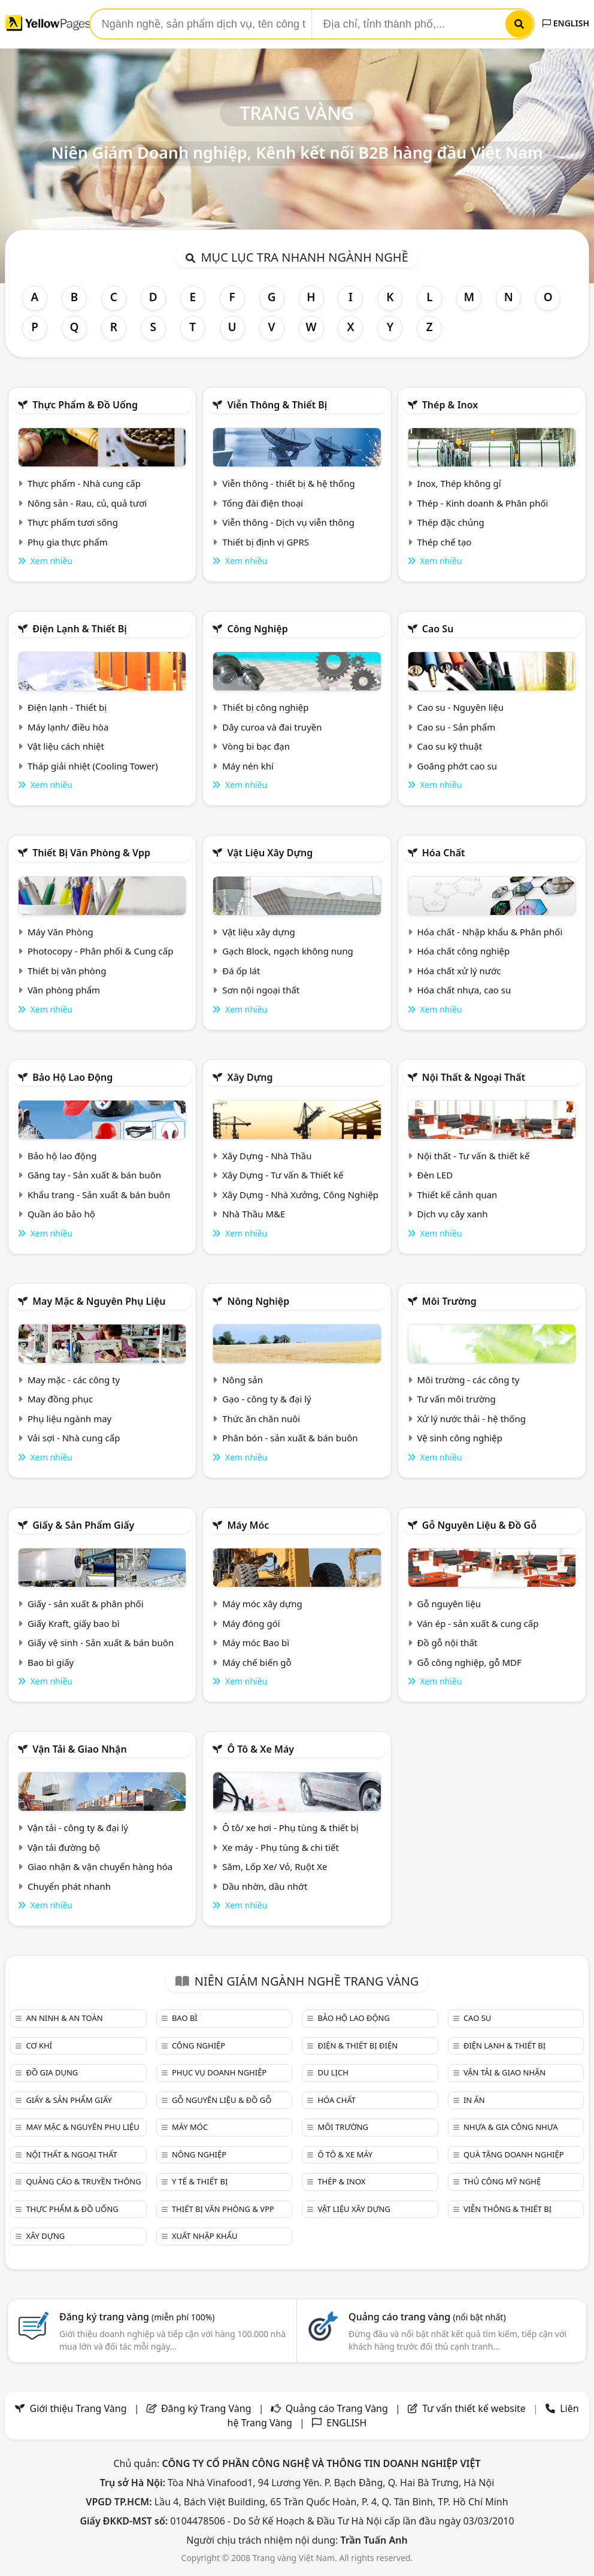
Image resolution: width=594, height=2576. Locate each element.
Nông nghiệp (258, 1301)
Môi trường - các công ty (468, 1380)
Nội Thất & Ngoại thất (473, 1077)
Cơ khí (39, 2045)
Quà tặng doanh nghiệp (513, 2154)
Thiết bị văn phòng (67, 971)
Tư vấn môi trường (456, 1399)
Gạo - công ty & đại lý (266, 1399)
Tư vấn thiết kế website (475, 2408)
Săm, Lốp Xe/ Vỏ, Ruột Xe (274, 1866)
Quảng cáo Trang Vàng (337, 2408)
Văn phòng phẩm (64, 990)
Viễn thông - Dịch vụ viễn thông (288, 522)
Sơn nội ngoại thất (260, 990)
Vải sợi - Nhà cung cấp (74, 1438)
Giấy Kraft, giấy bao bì (74, 1623)
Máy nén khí (248, 766)
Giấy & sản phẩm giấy (83, 1525)
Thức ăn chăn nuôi (261, 1419)
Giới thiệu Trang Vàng (78, 2408)
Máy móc (248, 1525)
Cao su (438, 628)
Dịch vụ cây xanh (452, 1214)
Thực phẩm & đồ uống (85, 404)
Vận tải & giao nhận (79, 1749)
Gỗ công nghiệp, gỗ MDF (469, 1662)
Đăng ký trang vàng (137, 2316)
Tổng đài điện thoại (262, 503)
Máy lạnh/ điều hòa (68, 727)
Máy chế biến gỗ (256, 1662)
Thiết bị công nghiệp (265, 707)
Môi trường (449, 1301)
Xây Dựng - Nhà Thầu (266, 1156)
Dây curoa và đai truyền (272, 727)
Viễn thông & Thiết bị (277, 404)
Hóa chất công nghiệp (463, 951)
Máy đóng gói (251, 1623)
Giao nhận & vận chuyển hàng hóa (100, 1866)
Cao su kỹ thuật (450, 746)
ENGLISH (566, 23)
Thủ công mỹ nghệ (502, 2181)
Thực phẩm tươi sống (73, 522)
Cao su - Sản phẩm (456, 727)
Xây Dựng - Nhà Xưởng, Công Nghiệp (300, 1195)
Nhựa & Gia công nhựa (510, 2127)
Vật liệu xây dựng (270, 852)
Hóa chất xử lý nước (459, 971)
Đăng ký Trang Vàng (206, 2408)
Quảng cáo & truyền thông (83, 2181)
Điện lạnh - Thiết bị (67, 707)
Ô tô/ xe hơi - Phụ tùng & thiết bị (290, 1827)
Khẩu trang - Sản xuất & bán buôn (99, 1195)
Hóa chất (443, 852)
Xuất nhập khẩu (205, 2235)
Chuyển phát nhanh (69, 1886)
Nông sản (242, 1380)
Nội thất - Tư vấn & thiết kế (473, 1156)
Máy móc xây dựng (262, 1604)
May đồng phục (60, 1399)
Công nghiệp (257, 628)
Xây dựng (249, 1077)
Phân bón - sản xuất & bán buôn (289, 1438)
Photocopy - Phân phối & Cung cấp (101, 951)
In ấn (474, 2100)
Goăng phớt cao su (457, 766)
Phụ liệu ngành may (69, 1419)
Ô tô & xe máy (260, 1749)
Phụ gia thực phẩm (68, 542)
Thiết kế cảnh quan (457, 1195)
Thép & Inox (450, 404)
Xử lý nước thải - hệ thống (471, 1419)
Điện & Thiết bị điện (357, 2045)
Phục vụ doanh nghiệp (219, 2072)
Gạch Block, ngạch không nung (287, 951)
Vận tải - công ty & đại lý (78, 1827)
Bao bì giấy (51, 1662)
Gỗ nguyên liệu (449, 1604)
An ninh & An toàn (64, 2018)
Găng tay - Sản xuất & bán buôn (94, 1175)
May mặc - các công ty (74, 1380)
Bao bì (185, 2018)
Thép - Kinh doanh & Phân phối (482, 503)
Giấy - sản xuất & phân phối (86, 1604)
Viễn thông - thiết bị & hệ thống (288, 483)
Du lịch (332, 2072)
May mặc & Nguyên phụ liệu (98, 1301)
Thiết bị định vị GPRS (265, 542)
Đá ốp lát (241, 971)
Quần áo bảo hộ (61, 1214)
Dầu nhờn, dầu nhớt (264, 1886)
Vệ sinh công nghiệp (460, 1438)
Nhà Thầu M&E (253, 1214)
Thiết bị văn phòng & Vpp (91, 852)
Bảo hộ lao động (72, 1077)
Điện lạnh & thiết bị (79, 628)
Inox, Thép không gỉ (459, 483)
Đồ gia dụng (52, 2072)
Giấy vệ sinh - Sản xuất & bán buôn (101, 1642)
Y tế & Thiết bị (200, 2181)
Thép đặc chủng (450, 522)
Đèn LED (435, 1175)
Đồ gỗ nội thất (447, 1642)
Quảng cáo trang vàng (426, 2316)
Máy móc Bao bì (255, 1642)
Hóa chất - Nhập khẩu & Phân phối (490, 932)
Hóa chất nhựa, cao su (464, 990)
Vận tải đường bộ (64, 1847)
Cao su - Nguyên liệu (460, 707)
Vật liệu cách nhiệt (66, 746)
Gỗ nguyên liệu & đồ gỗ (479, 1525)
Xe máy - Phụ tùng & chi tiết (280, 1847)
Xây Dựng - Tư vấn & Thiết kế (282, 1175)
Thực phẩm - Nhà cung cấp (84, 483)
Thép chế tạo (444, 542)
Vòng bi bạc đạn (256, 746)
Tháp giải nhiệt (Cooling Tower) (93, 766)
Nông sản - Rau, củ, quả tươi (87, 503)
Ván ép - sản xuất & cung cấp (478, 1623)
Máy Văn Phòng (60, 932)
